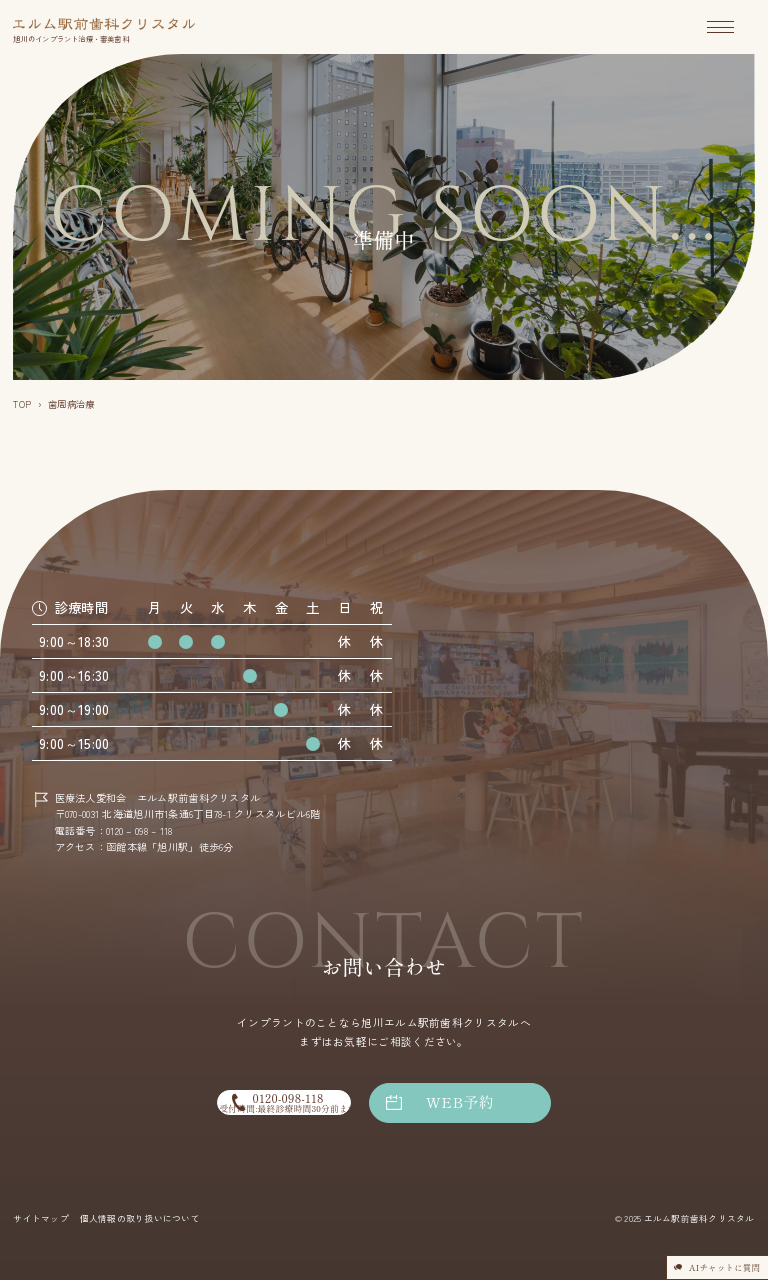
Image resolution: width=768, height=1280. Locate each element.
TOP (22, 404)
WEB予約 (479, 1101)
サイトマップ (40, 1218)
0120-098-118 (275, 1101)
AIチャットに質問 (701, 1260)
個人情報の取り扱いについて (140, 1218)
